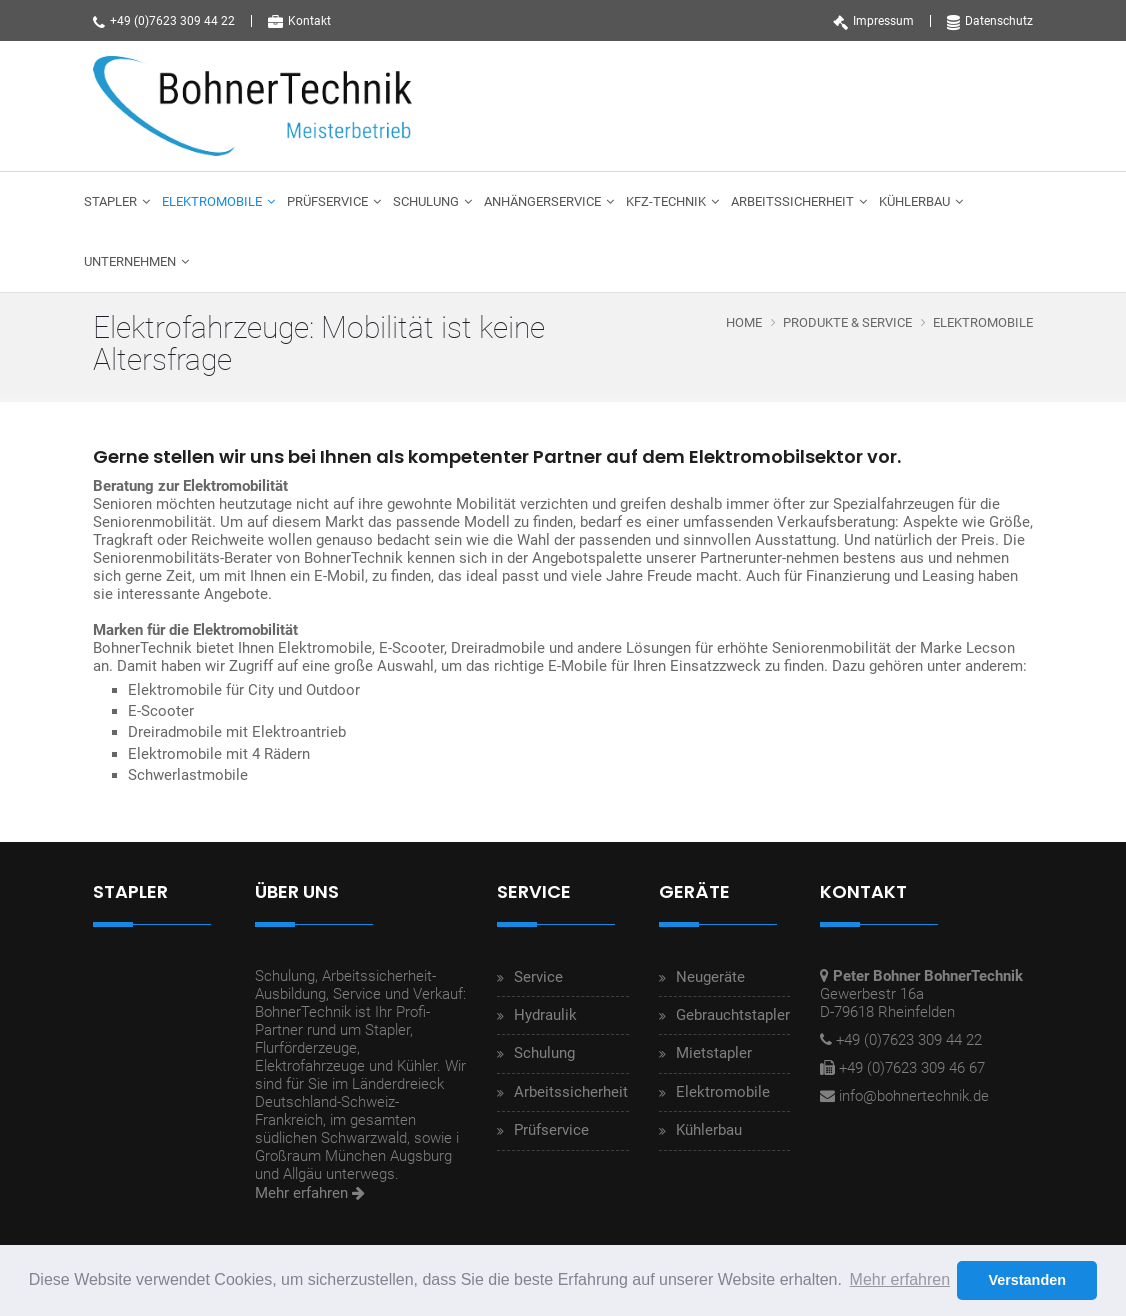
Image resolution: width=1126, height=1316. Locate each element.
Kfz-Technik (666, 201)
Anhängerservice (542, 201)
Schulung (426, 201)
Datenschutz (990, 21)
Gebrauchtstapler (733, 1015)
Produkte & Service (847, 322)
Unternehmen (130, 261)
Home (744, 322)
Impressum (873, 21)
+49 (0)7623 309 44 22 (164, 21)
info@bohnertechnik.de (914, 1096)
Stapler (110, 201)
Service (538, 977)
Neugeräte (710, 977)
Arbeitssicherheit (792, 201)
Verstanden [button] (1027, 1280)
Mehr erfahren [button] (900, 1279)
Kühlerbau (914, 201)
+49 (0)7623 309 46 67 (912, 1068)
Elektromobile (212, 201)
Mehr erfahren (310, 1193)
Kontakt (299, 21)
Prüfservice (327, 201)
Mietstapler (714, 1053)
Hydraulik (545, 1015)
